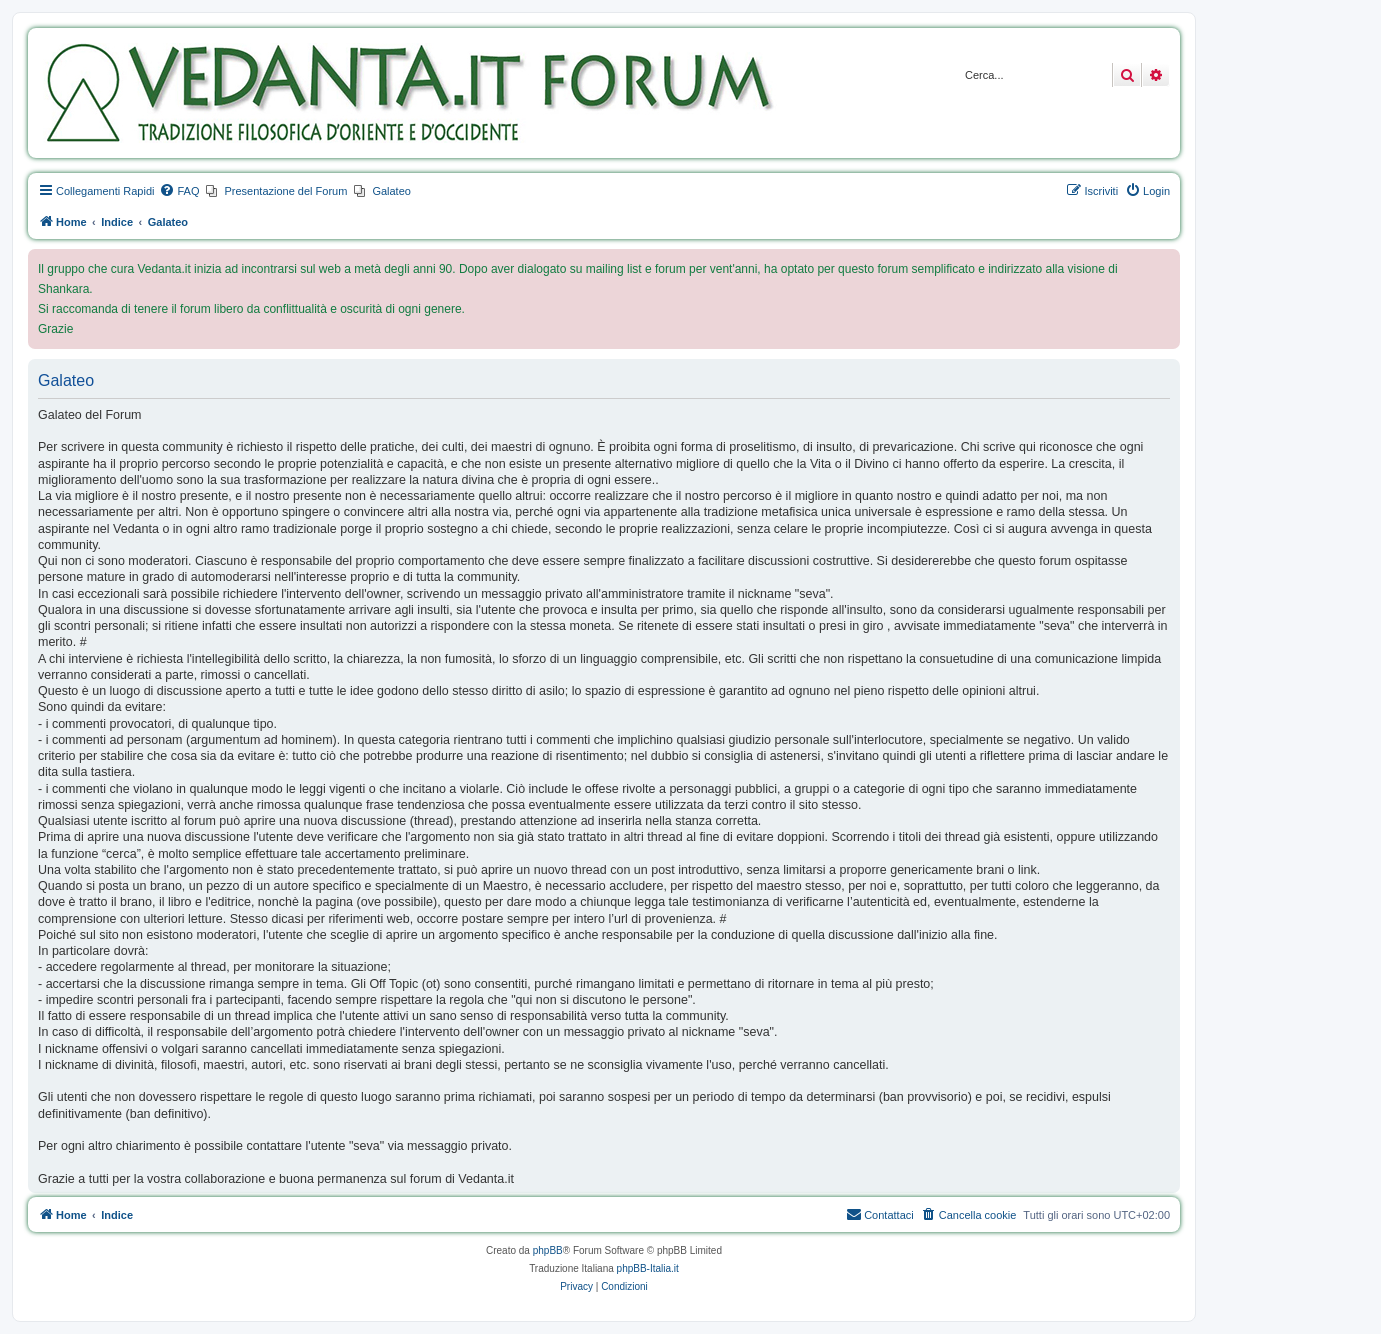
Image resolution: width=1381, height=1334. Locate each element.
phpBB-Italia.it (648, 1268)
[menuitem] (179, 191)
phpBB (548, 1250)
